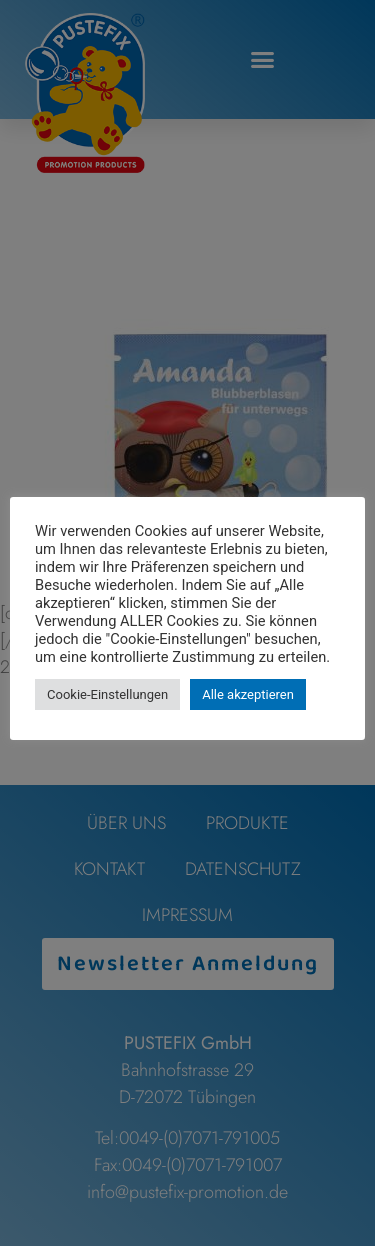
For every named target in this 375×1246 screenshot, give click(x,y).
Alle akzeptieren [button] (248, 694)
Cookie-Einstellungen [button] (107, 694)
